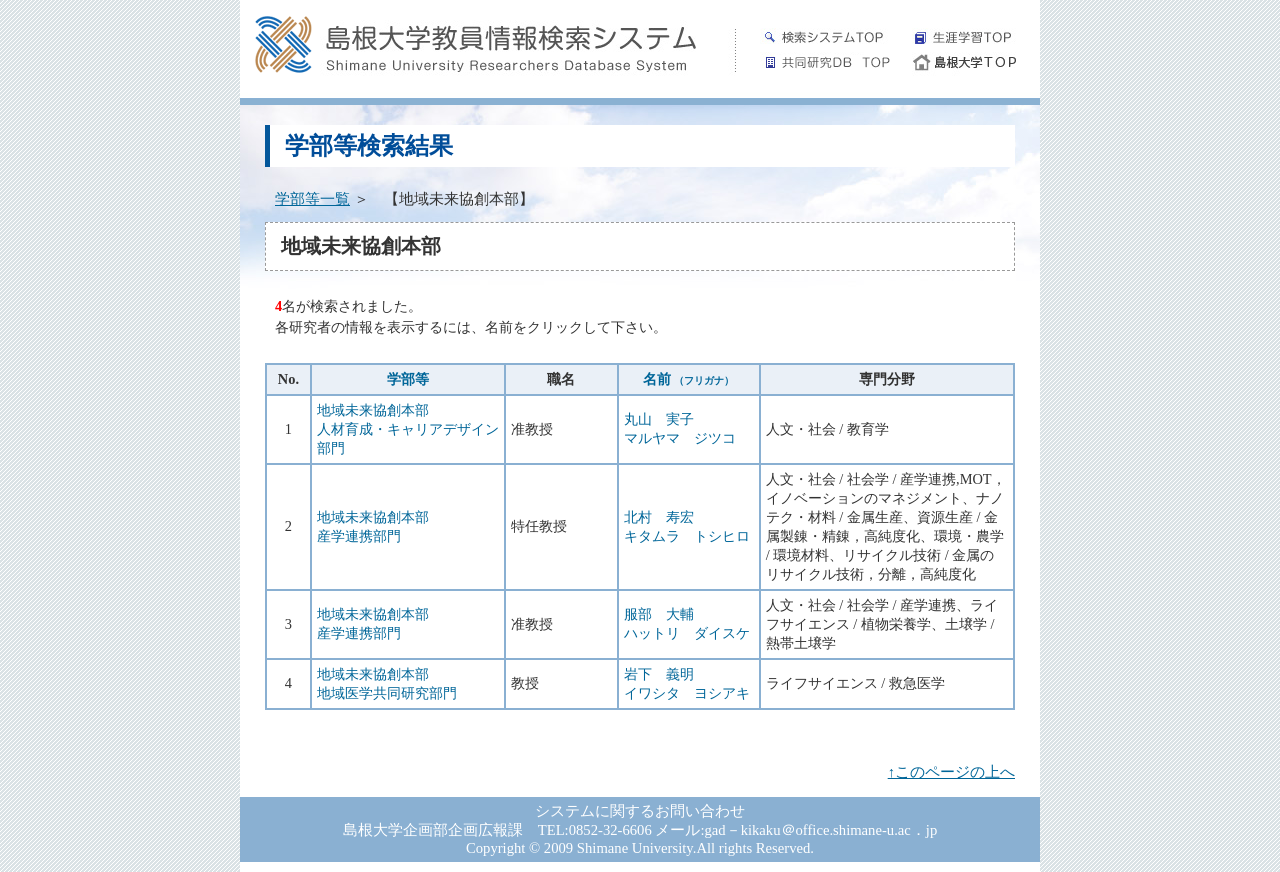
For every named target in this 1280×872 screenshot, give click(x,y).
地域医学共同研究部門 (387, 693)
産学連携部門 (359, 536)
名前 (689, 379)
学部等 (408, 379)
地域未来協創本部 (373, 410)
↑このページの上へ (951, 772)
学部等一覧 (312, 199)
